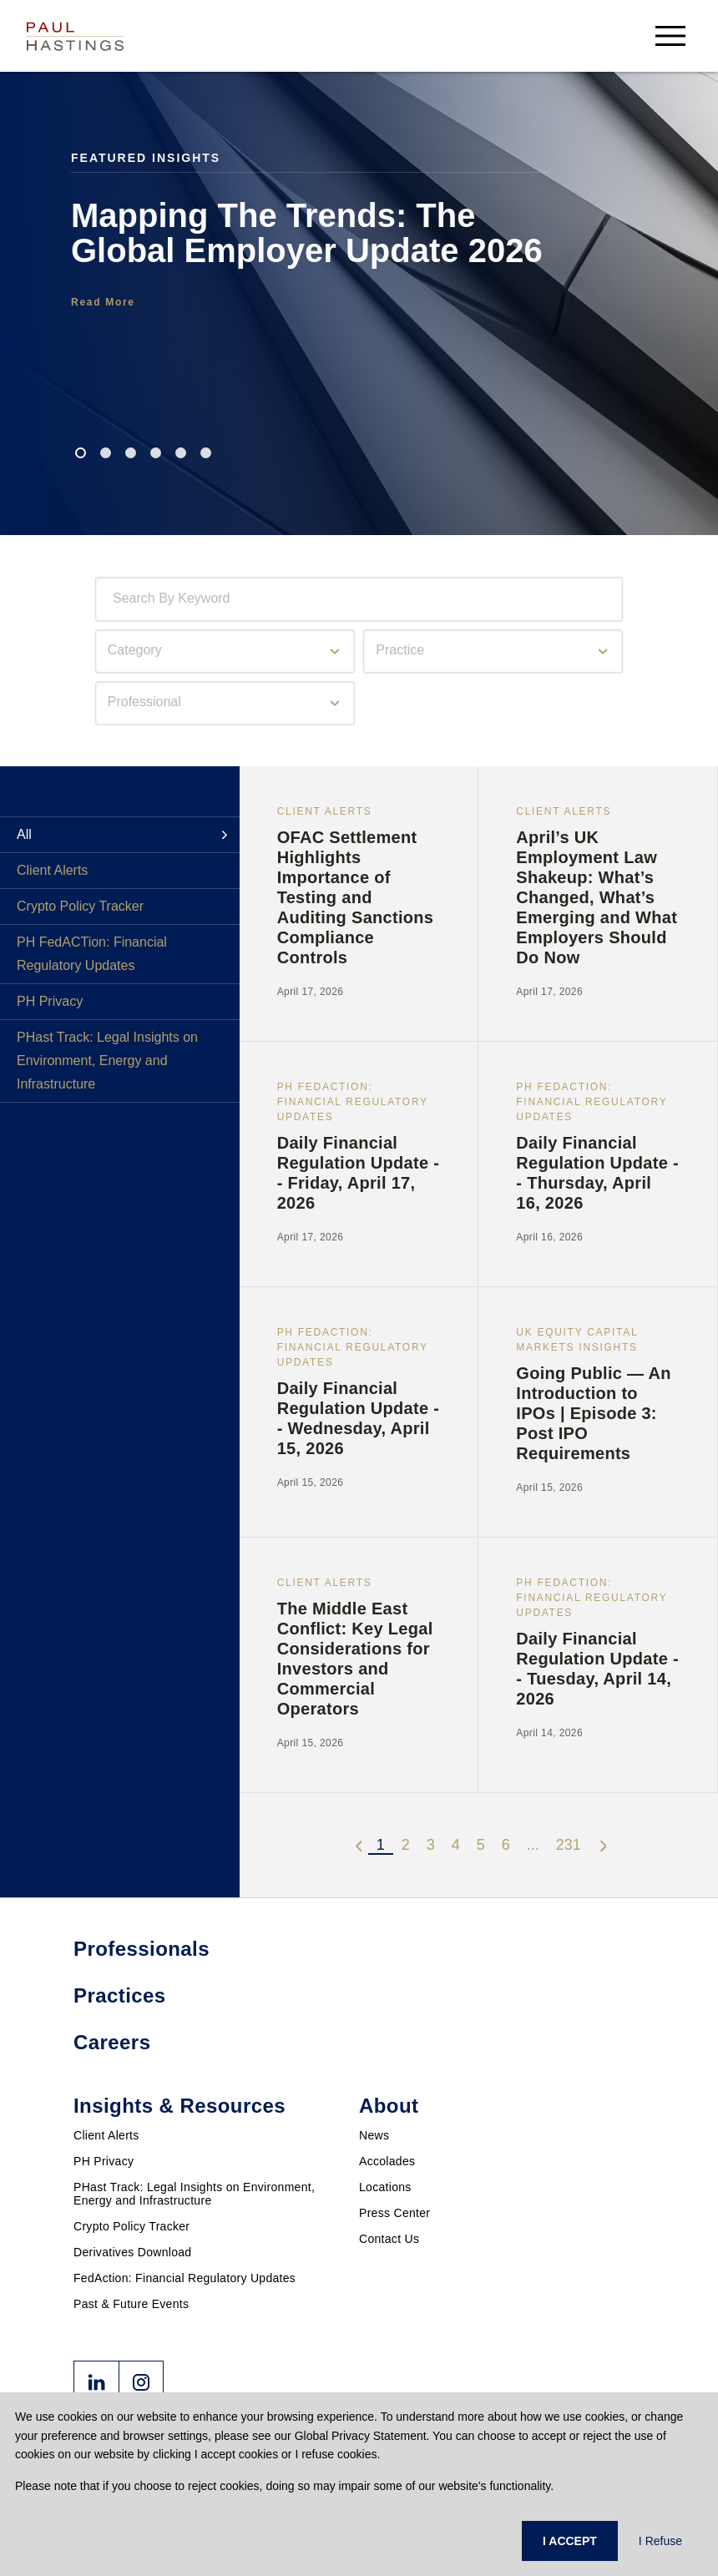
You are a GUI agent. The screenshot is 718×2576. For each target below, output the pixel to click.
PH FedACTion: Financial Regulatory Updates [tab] (92, 953)
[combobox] (116, 598)
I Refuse (660, 2541)
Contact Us (389, 2238)
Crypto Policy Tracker (131, 2226)
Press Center (394, 2213)
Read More (103, 302)
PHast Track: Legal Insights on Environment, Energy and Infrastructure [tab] (107, 1060)
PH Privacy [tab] (50, 1001)
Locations (385, 2187)
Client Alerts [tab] (52, 870)
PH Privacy (103, 2161)
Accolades (387, 2161)
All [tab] (24, 834)
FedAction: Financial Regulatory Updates (184, 2278)
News (374, 2135)
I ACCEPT (570, 2541)
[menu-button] (670, 35)
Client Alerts (106, 2135)
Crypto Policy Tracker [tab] (80, 906)
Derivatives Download (132, 2252)
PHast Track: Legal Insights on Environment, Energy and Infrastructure (194, 2193)
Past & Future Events (131, 2304)
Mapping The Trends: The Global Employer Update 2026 (307, 233)
